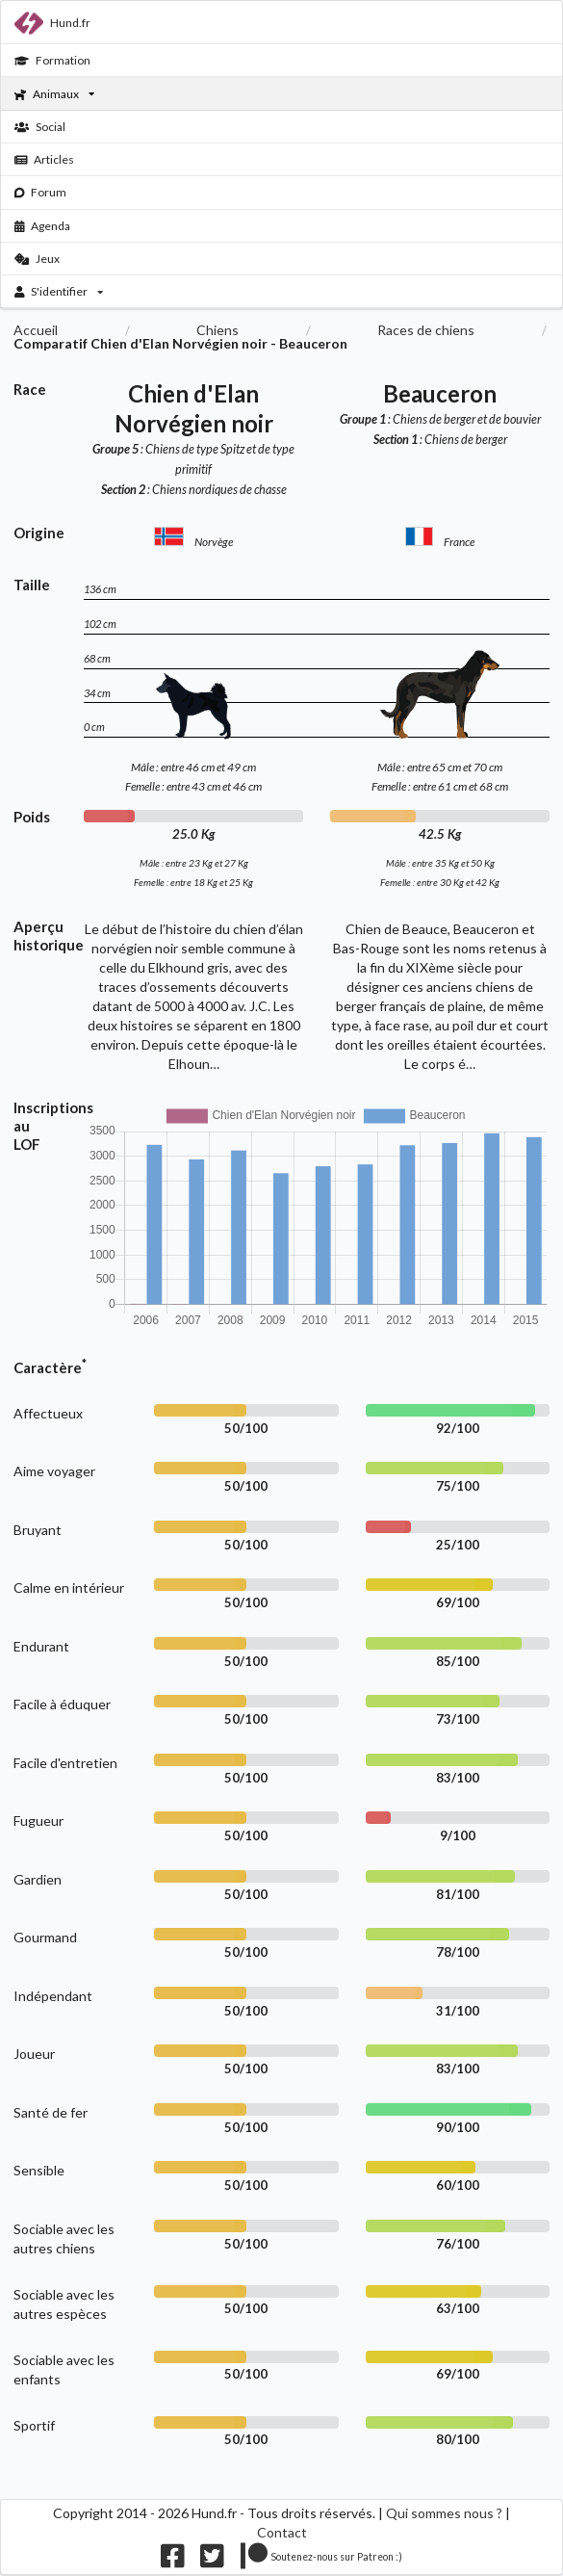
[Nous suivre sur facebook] (173, 2560)
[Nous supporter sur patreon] (322, 2560)
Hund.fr (52, 23)
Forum (40, 192)
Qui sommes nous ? (444, 2513)
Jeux (37, 258)
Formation (52, 60)
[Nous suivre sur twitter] (212, 2560)
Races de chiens (425, 330)
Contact (282, 2532)
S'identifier (59, 291)
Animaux (54, 94)
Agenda (42, 226)
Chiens (217, 330)
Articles (44, 159)
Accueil (35, 330)
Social (39, 126)
